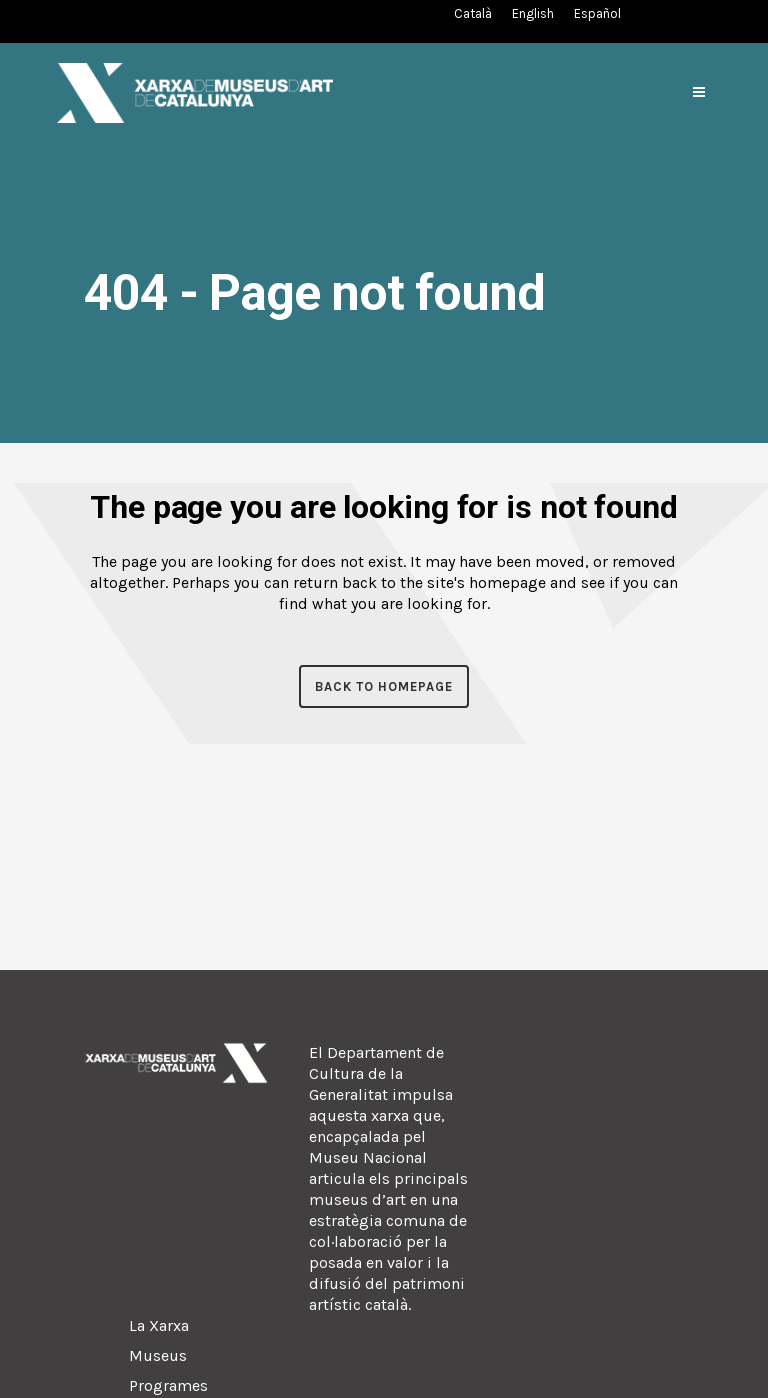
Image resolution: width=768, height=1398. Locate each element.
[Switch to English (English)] (533, 13)
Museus (158, 1355)
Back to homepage (384, 686)
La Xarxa (159, 1325)
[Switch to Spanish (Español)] (597, 13)
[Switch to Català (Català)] (473, 13)
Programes (168, 1385)
